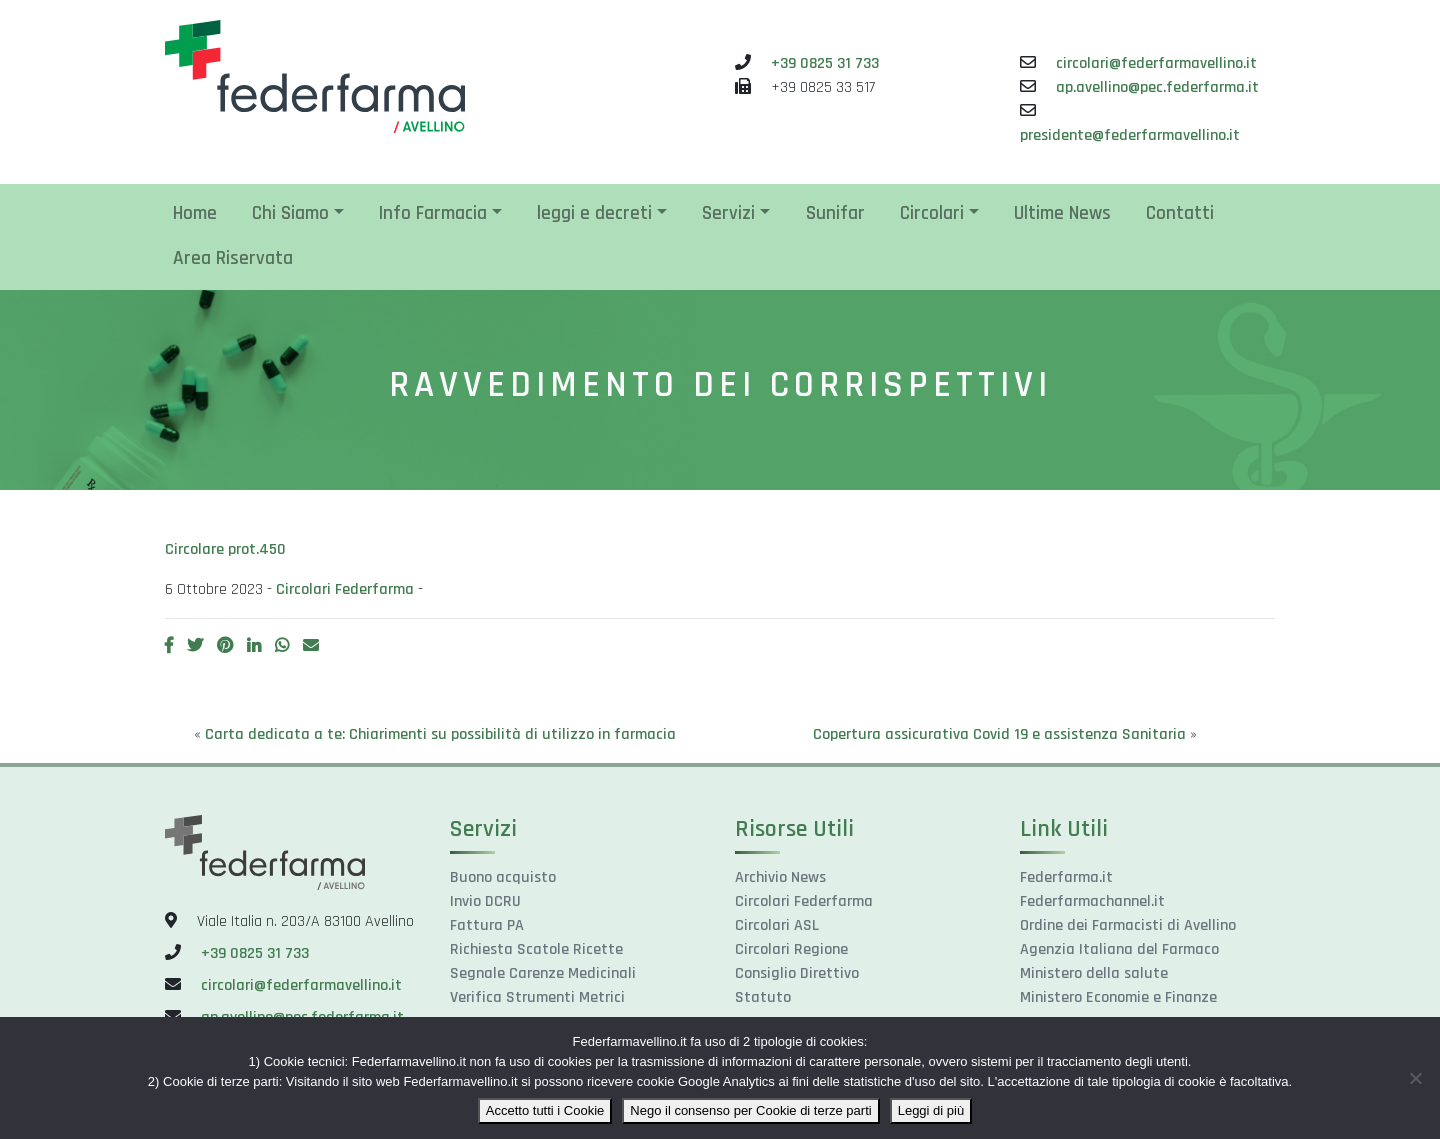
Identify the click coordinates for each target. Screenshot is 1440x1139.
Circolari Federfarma (345, 589)
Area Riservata (233, 258)
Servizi (728, 213)
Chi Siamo (290, 213)
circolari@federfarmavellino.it (1156, 63)
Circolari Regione (791, 949)
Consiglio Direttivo (797, 973)
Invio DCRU (485, 901)
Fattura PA (487, 925)
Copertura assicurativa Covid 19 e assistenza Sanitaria (999, 734)
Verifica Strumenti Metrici (537, 997)
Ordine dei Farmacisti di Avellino (1128, 925)
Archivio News (780, 877)
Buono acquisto (503, 877)
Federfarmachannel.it (1092, 901)
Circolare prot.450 (225, 549)
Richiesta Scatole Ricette (536, 949)
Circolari (932, 213)
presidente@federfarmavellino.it (1130, 135)
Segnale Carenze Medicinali (543, 973)
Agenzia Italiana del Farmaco (1119, 949)
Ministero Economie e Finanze (1118, 997)
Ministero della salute (1094, 973)
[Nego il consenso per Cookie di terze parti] (1415, 1078)
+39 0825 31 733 (825, 63)
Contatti (1180, 213)
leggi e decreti (594, 213)
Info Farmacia (433, 213)
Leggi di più (931, 1110)
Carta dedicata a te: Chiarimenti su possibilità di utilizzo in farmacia (440, 734)
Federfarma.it (1066, 877)
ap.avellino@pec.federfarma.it (1157, 87)
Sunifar (835, 213)
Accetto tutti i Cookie (545, 1110)
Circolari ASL (777, 925)
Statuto (763, 997)
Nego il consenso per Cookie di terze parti (750, 1110)
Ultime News (1062, 213)
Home (195, 213)
